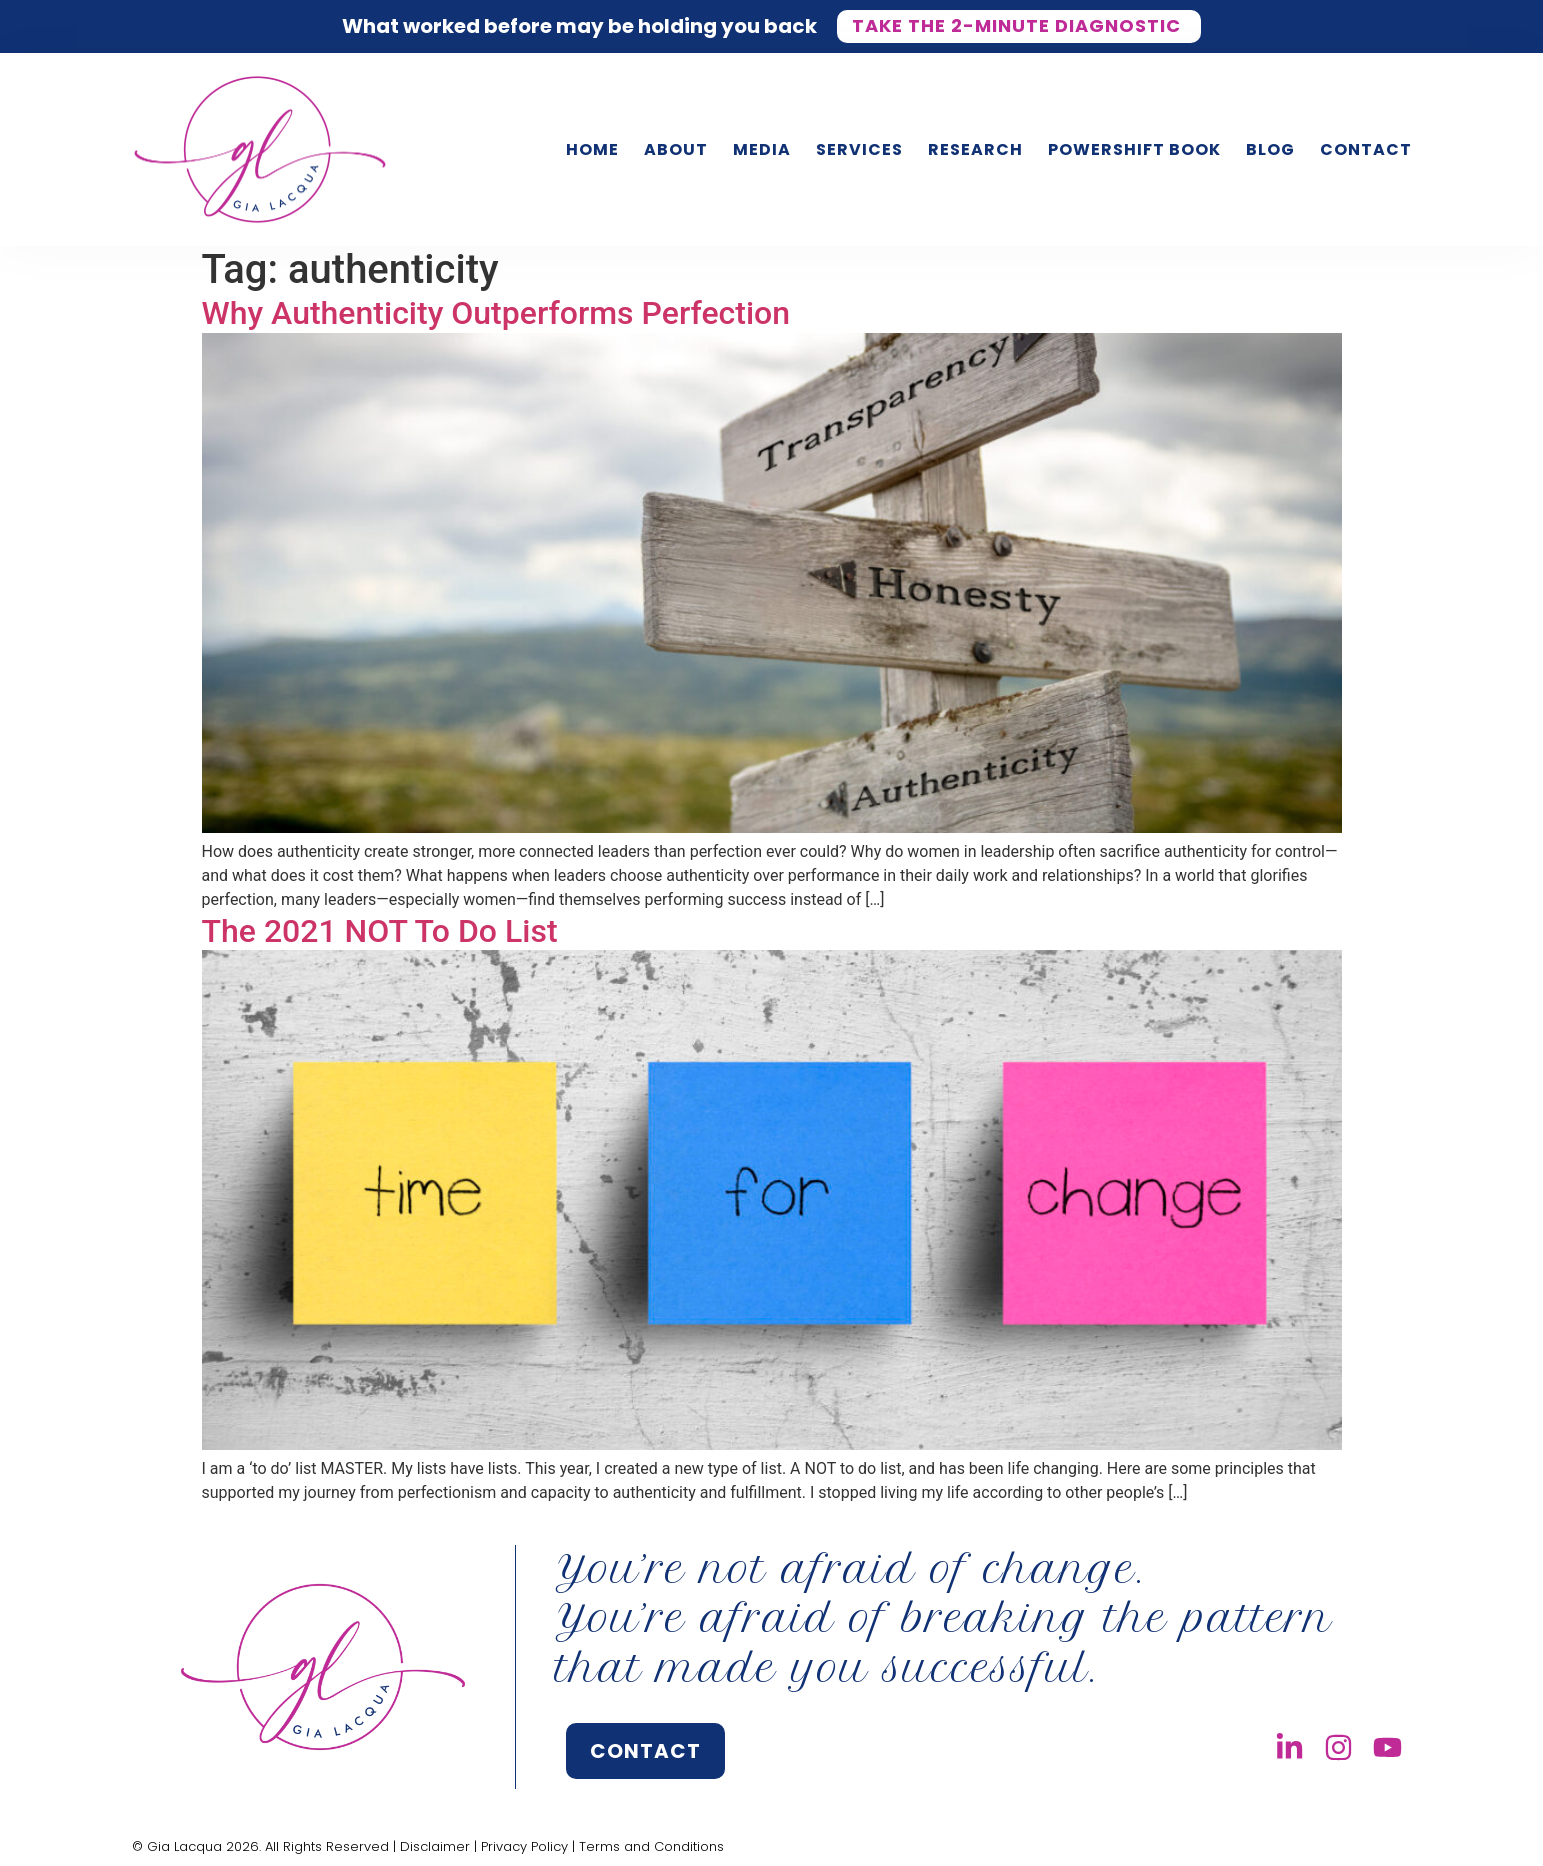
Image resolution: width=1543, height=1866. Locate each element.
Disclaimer (435, 1846)
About (676, 149)
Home (592, 149)
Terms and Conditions (651, 1846)
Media (762, 149)
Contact (1366, 149)
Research (975, 149)
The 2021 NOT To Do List (380, 931)
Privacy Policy (524, 1846)
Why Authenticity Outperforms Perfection (496, 313)
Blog (1270, 149)
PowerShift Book (1134, 149)
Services (859, 149)
